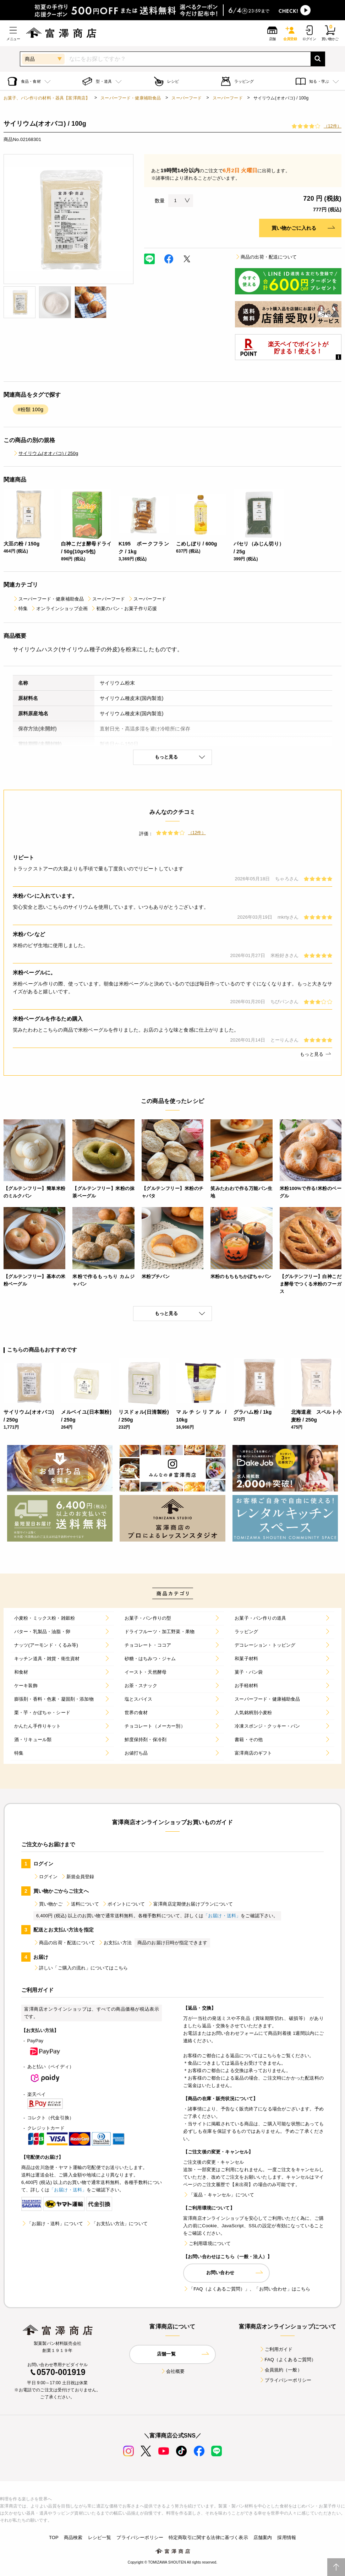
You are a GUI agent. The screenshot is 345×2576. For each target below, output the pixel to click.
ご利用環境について (207, 2243)
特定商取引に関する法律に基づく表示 (208, 2537)
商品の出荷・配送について (266, 257)
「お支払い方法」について (117, 2223)
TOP (54, 2537)
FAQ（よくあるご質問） (287, 2359)
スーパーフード (186, 98)
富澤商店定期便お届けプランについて (190, 1904)
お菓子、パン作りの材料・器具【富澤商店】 (47, 98)
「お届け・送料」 (222, 1915)
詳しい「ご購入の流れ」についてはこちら (80, 1968)
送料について (82, 1904)
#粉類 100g (30, 409)
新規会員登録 (77, 1876)
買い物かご (47, 1904)
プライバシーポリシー (285, 2380)
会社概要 (172, 2371)
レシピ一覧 (99, 2537)
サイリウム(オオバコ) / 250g (45, 453)
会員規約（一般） (280, 2370)
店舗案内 (262, 2537)
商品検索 (73, 2537)
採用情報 (286, 2537)
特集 (20, 608)
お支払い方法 (115, 1942)
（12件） (332, 126)
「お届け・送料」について (52, 2223)
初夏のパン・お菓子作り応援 (124, 608)
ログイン (45, 1876)
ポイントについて (123, 1904)
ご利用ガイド (276, 2349)
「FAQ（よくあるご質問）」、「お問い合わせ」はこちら (246, 2289)
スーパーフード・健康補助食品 (130, 98)
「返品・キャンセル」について (218, 2194)
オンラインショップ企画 (59, 608)
